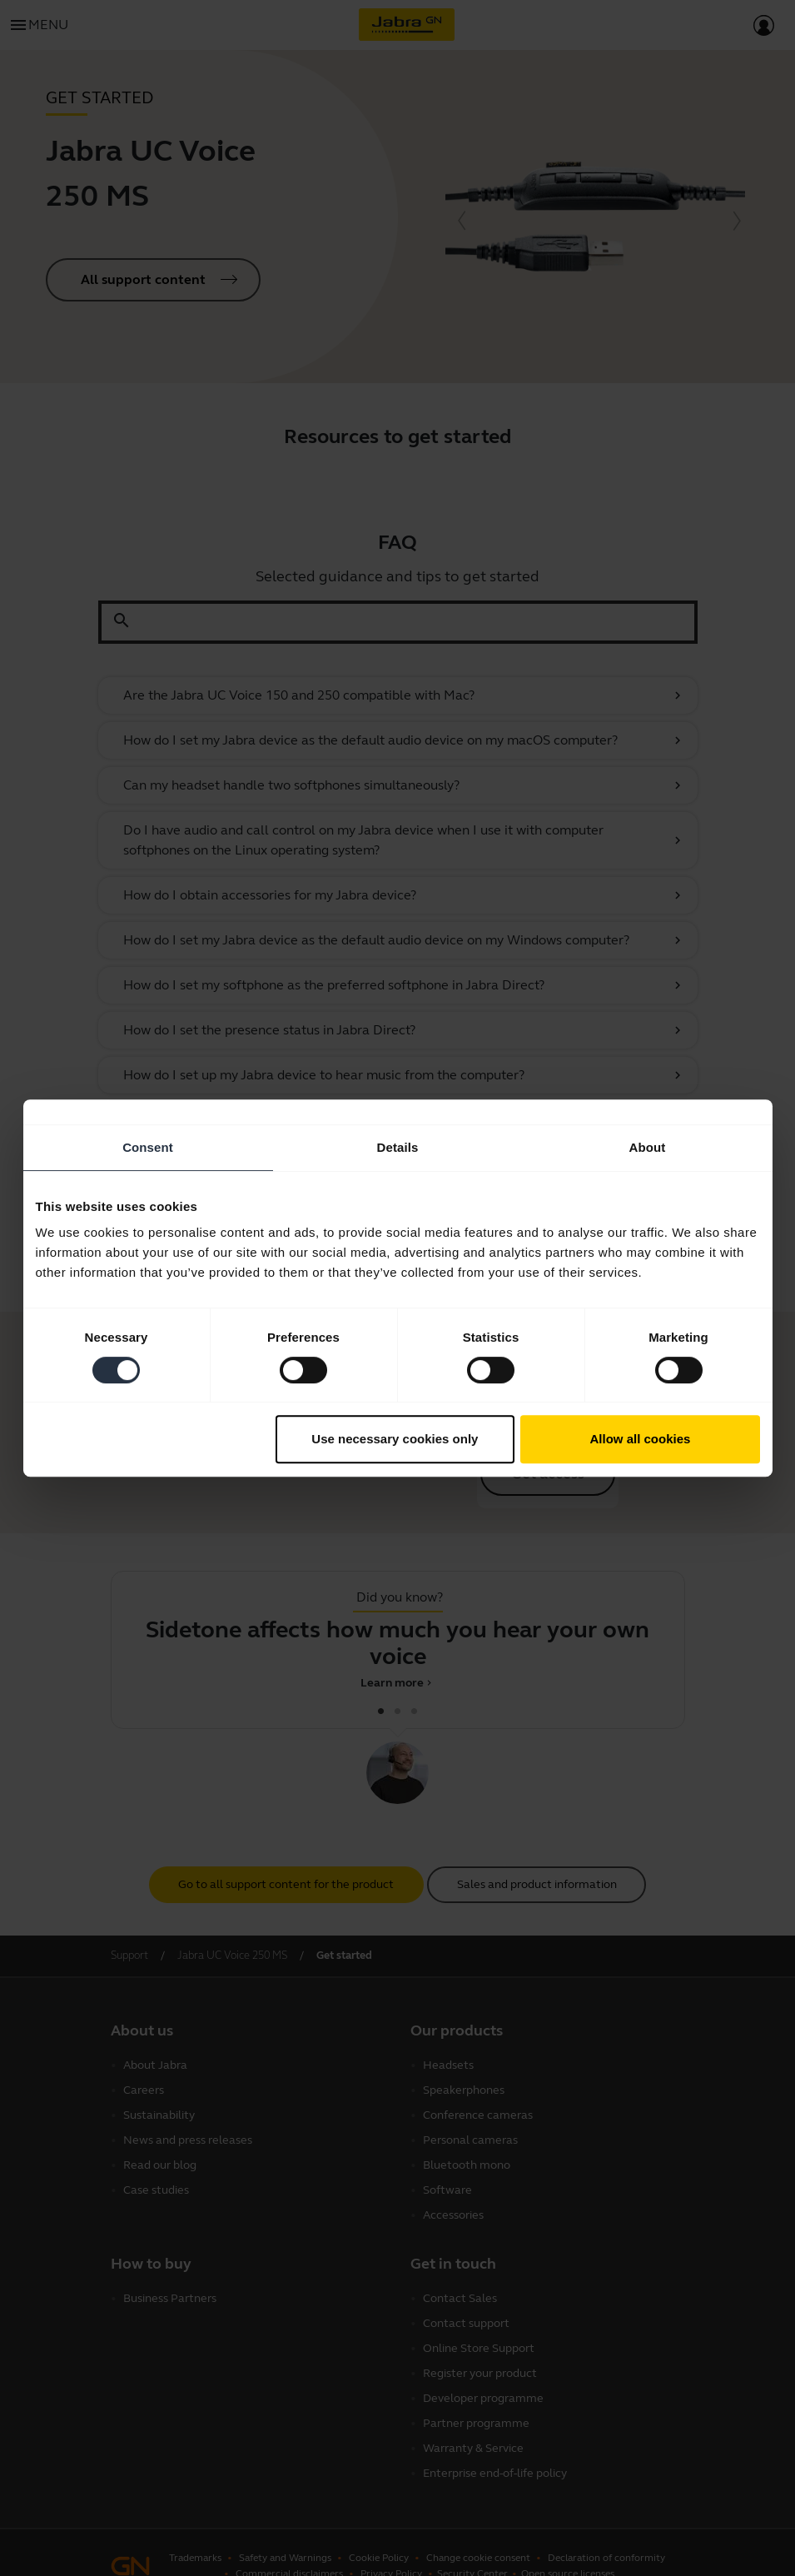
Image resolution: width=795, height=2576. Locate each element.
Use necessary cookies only (394, 1439)
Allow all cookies (640, 1439)
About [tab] (647, 1147)
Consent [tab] (147, 1147)
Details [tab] (398, 1147)
